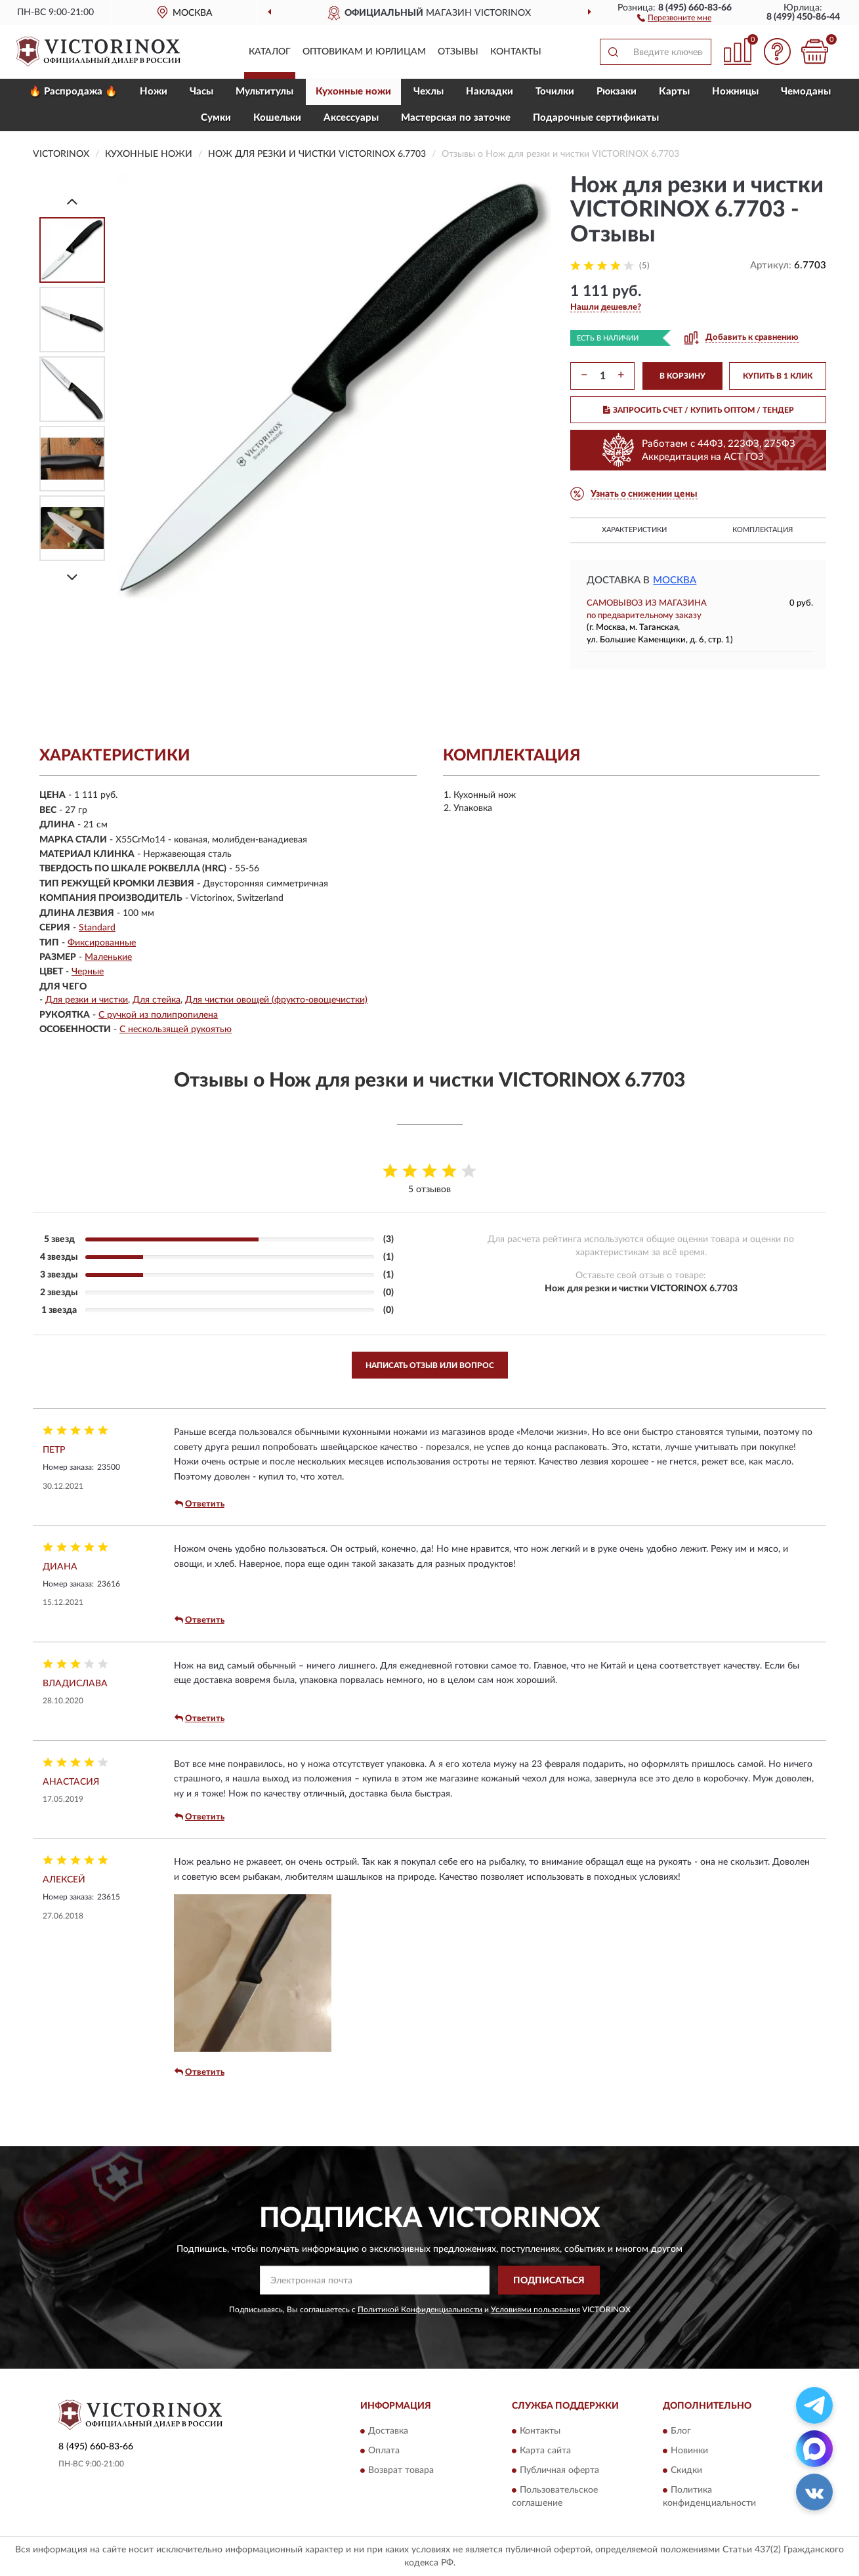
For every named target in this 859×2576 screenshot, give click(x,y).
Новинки (689, 2450)
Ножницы (735, 91)
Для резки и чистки (86, 1000)
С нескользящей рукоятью (175, 1029)
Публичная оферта (559, 2470)
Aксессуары (351, 118)
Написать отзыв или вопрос (430, 1365)
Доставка (388, 2431)
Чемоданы (806, 91)
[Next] (72, 577)
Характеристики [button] (634, 529)
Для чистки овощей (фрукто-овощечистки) (276, 1000)
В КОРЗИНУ (682, 376)
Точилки (554, 91)
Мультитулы (264, 91)
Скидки (686, 2470)
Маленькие (108, 957)
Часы (201, 91)
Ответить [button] (199, 1503)
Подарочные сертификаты (596, 118)
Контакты (515, 51)
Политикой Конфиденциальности (420, 2310)
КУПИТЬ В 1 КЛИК (777, 376)
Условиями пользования (535, 2310)
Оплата (384, 2450)
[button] (674, 17)
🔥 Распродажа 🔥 (73, 91)
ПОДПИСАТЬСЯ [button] (549, 2280)
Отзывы (458, 51)
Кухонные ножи (353, 91)
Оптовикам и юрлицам (364, 51)
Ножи (153, 91)
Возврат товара (401, 2470)
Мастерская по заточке (456, 118)
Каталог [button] (270, 51)
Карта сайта (545, 2450)
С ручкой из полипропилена (158, 1015)
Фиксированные (102, 942)
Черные (88, 971)
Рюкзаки (617, 91)
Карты (674, 91)
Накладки (489, 91)
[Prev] (72, 201)
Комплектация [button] (762, 529)
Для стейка (156, 1000)
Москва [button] (674, 580)
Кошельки (277, 118)
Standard (97, 927)
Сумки (216, 118)
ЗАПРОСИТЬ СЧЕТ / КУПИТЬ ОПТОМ (698, 410)
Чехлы (428, 91)
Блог (681, 2431)
